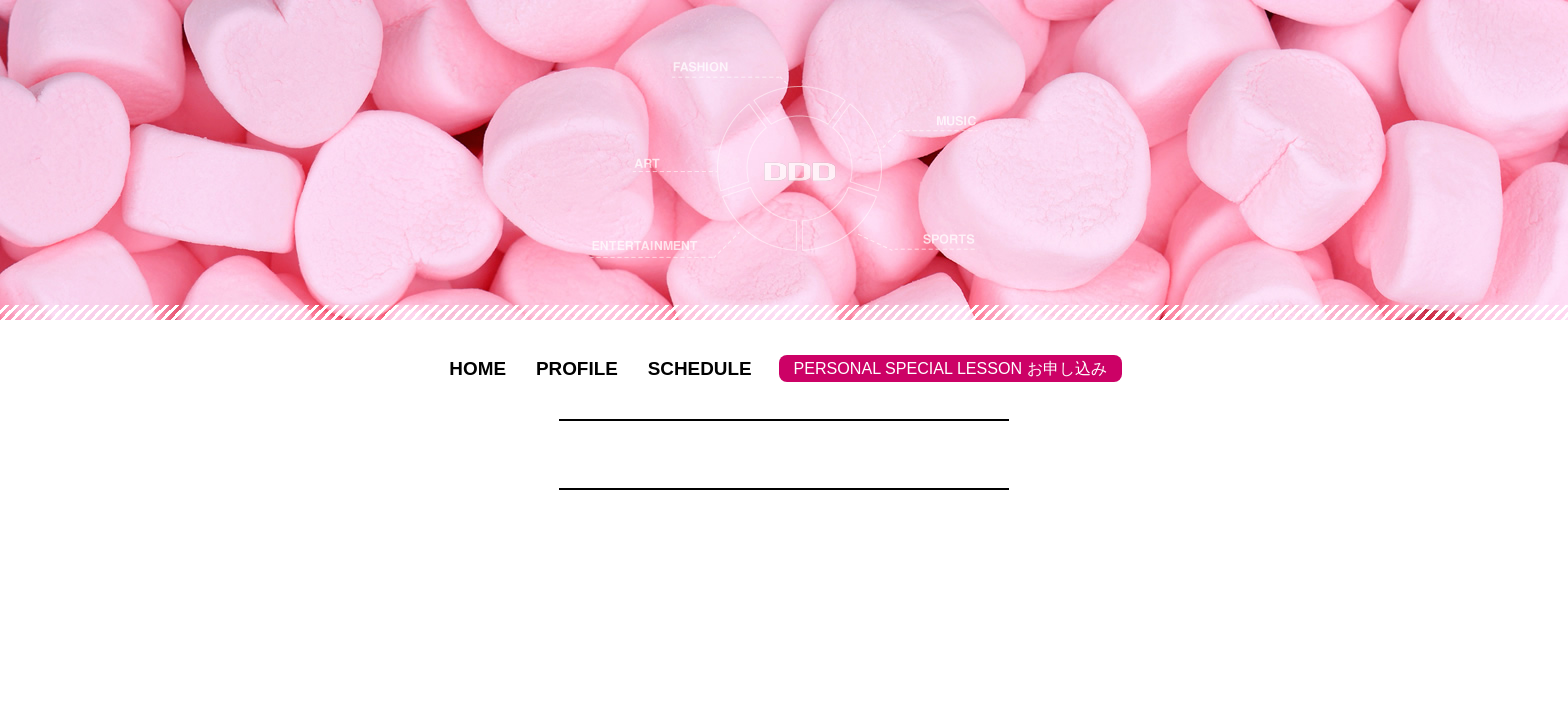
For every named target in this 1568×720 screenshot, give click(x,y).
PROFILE (577, 368)
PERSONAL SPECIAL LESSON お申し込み (950, 368)
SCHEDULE (700, 368)
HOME (477, 368)
